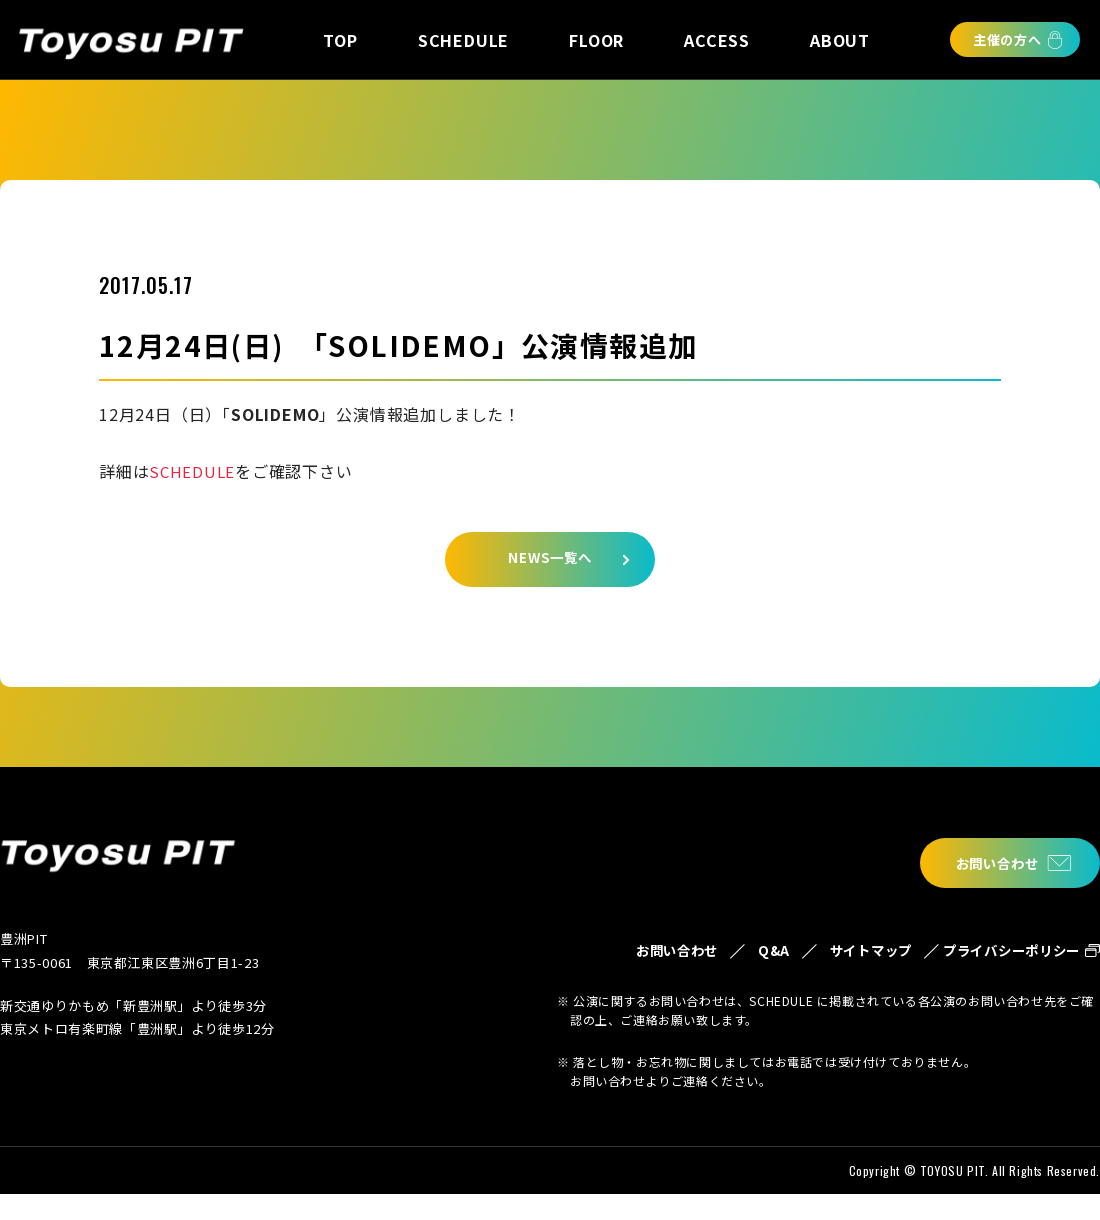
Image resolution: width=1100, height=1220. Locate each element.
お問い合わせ (986, 863)
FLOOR (596, 40)
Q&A (715, 952)
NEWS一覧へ (549, 564)
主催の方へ (1007, 39)
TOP (340, 40)
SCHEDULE (463, 40)
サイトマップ (826, 964)
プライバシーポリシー (999, 964)
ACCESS (717, 40)
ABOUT (840, 40)
